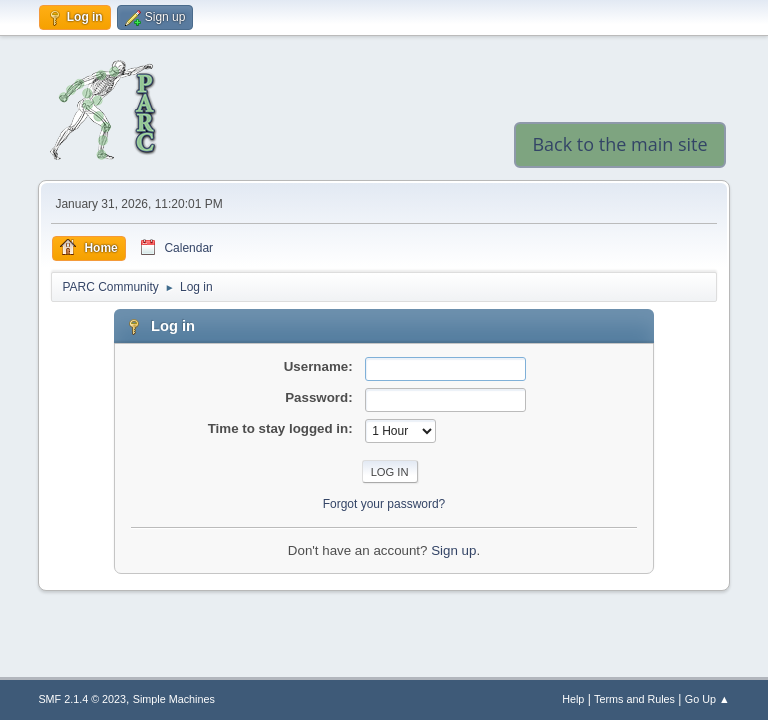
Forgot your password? (384, 504)
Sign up (453, 550)
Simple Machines (174, 699)
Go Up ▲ (707, 699)
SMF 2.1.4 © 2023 (82, 699)
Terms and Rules (634, 699)
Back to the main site (619, 144)
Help (573, 699)
